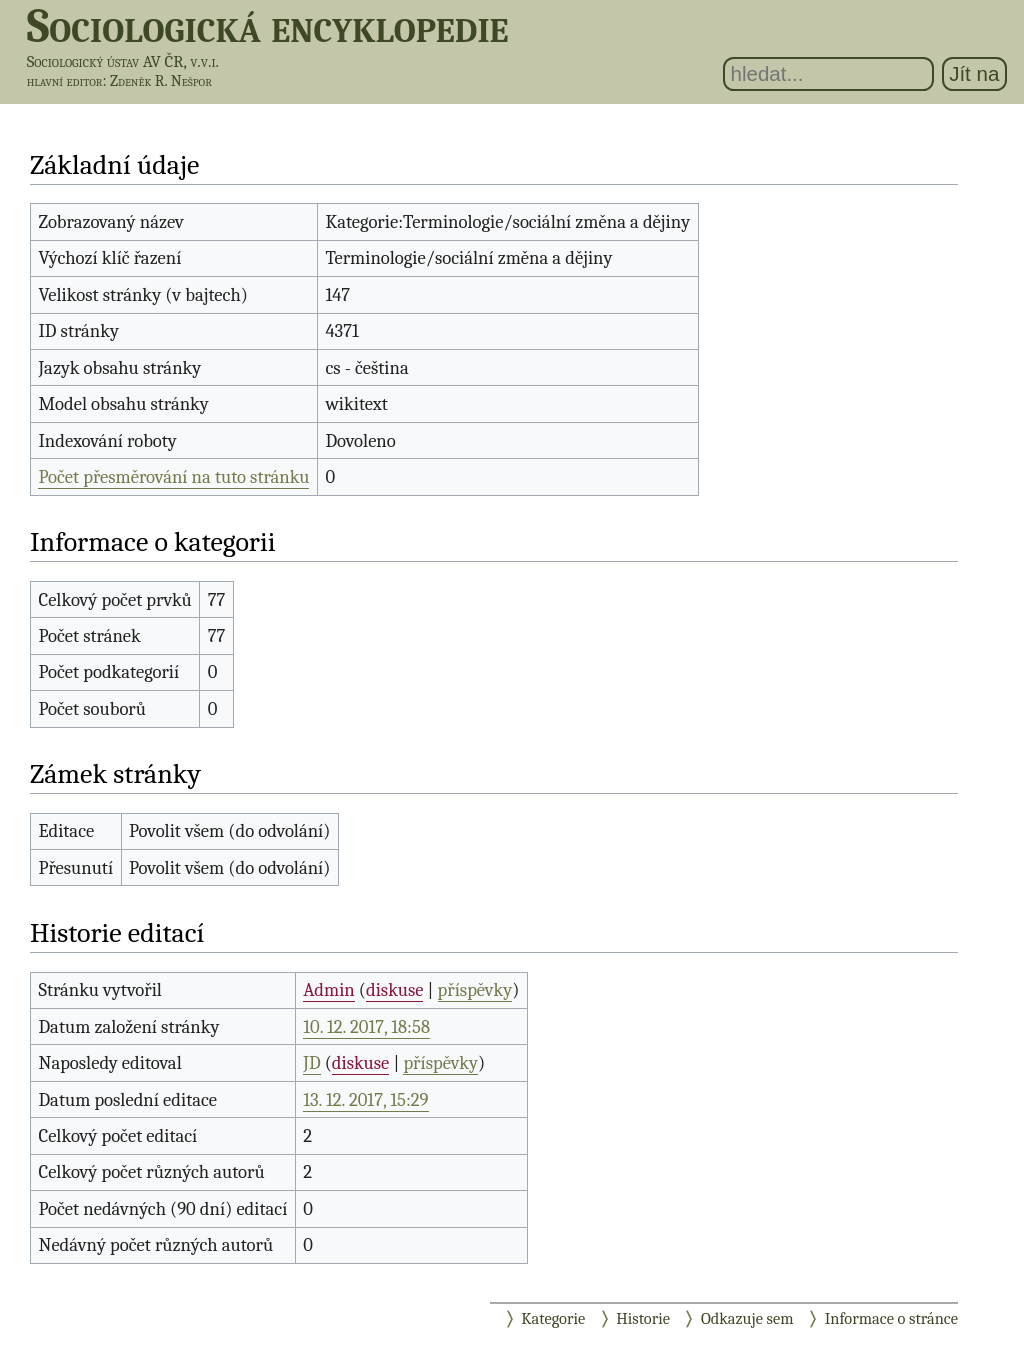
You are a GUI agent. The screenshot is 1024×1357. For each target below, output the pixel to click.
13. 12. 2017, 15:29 (365, 1100)
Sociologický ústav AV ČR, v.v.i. (123, 61)
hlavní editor (65, 81)
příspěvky (475, 990)
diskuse (394, 990)
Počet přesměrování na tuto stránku (173, 477)
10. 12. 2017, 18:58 (366, 1027)
